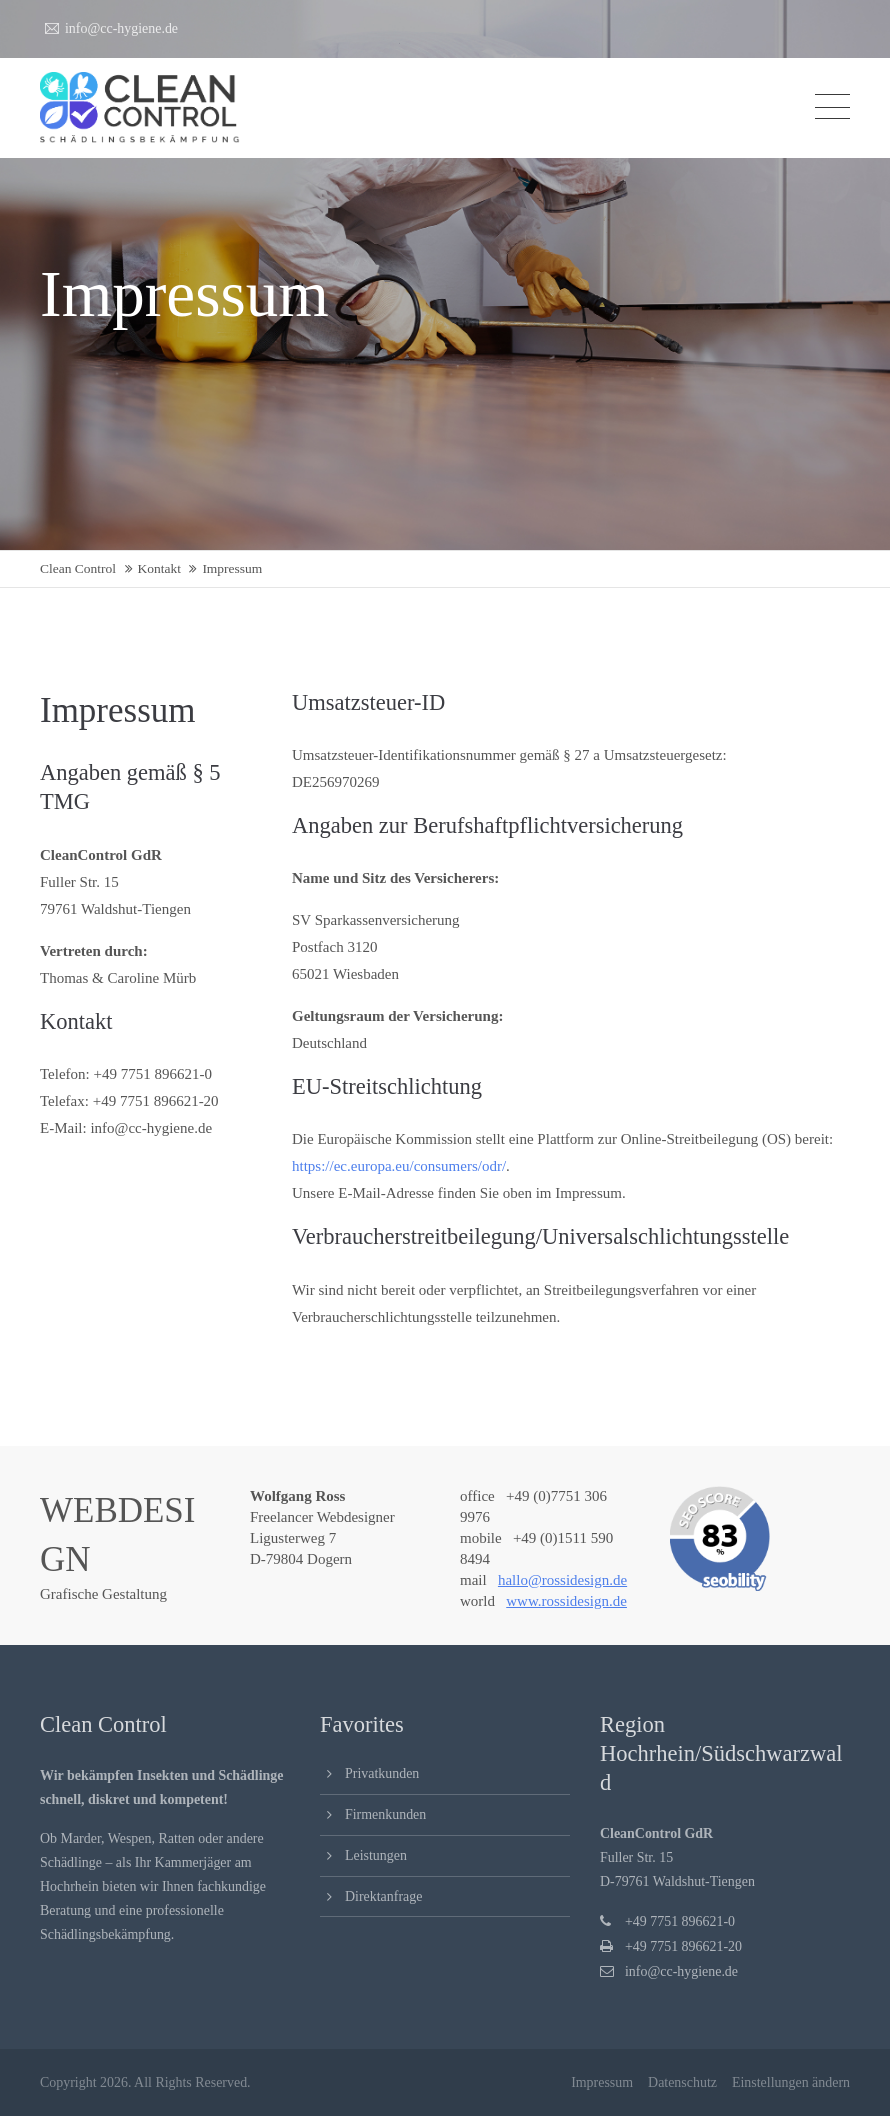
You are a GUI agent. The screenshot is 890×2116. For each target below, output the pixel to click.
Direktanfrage (383, 1896)
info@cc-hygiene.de (111, 28)
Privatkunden (382, 1773)
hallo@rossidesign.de (562, 1580)
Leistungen (376, 1855)
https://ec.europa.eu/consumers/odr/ (399, 1166)
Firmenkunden (385, 1814)
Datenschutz (682, 2082)
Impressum (602, 2082)
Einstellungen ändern (791, 2082)
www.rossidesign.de (566, 1601)
